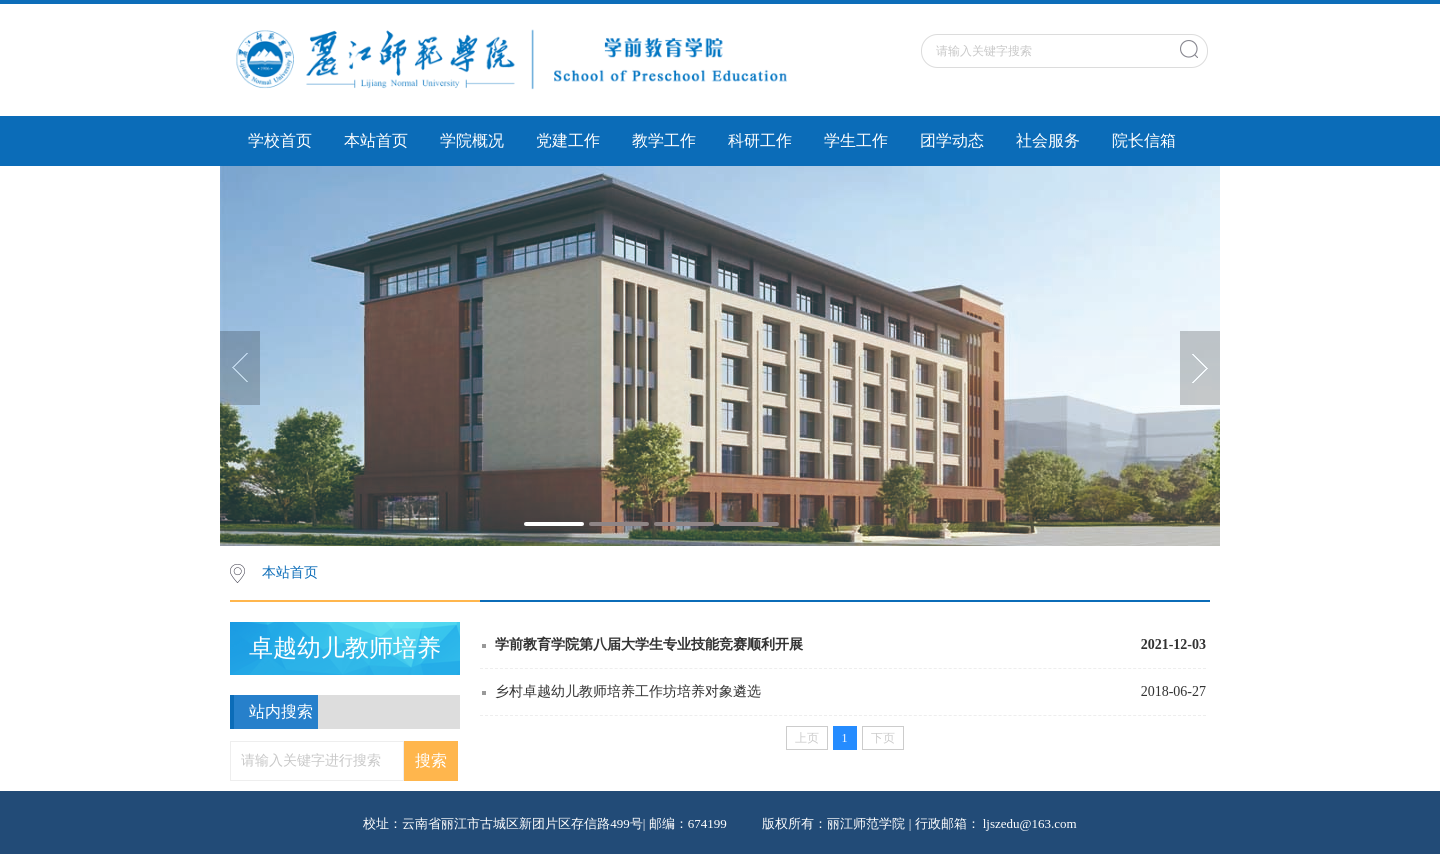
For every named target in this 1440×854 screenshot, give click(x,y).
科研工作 (760, 140)
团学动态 (952, 140)
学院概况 (472, 140)
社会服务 (1048, 140)
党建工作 (568, 140)
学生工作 (856, 140)
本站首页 (376, 140)
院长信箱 (1144, 140)
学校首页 (280, 140)
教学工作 (664, 140)
